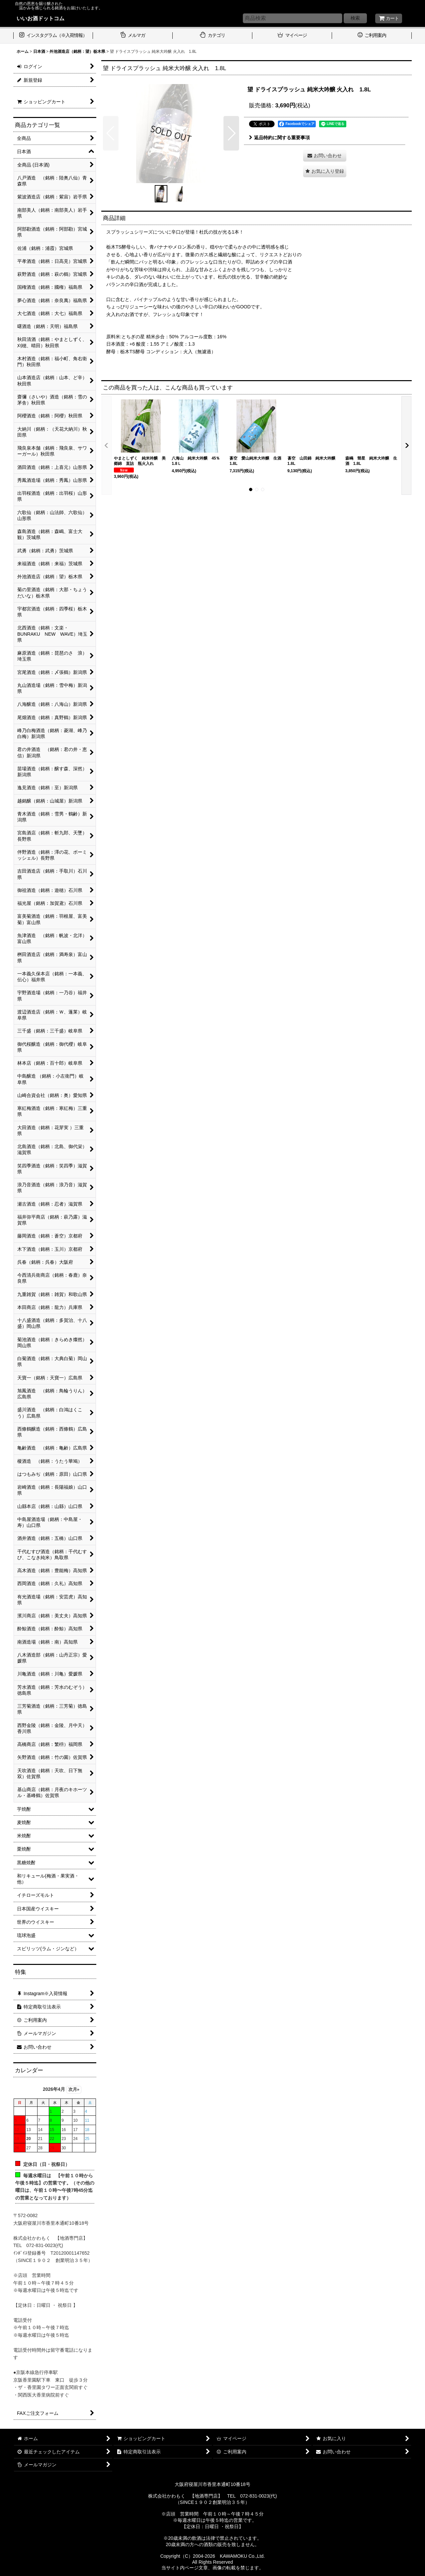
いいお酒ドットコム (40, 18)
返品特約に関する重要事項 (279, 137)
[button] (111, 133)
